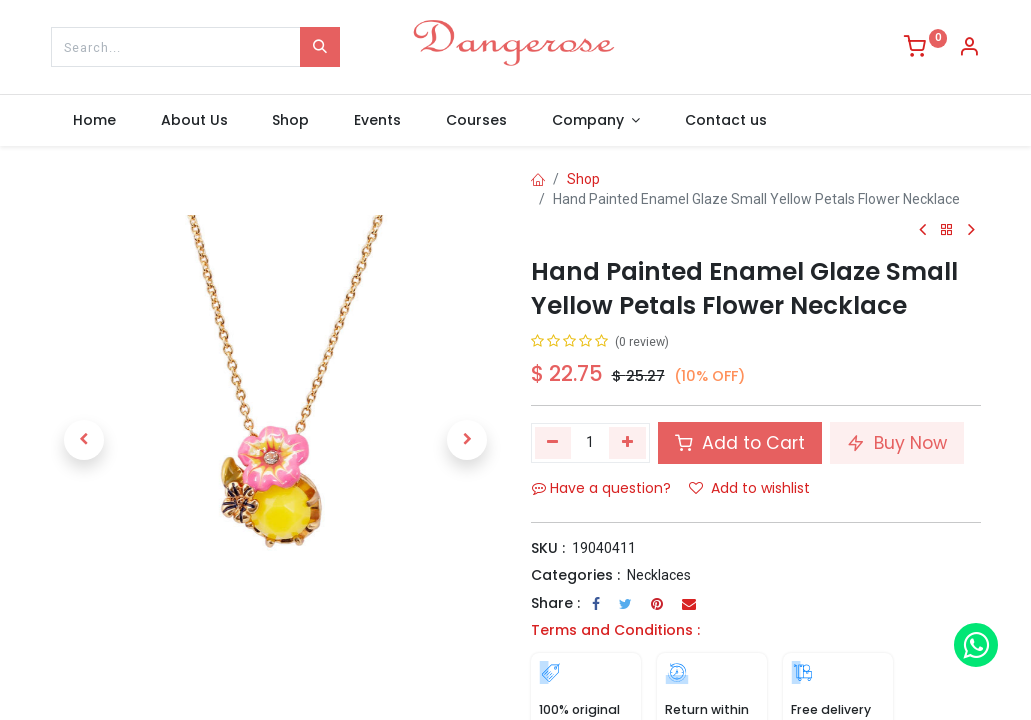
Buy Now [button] (897, 443)
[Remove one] (553, 443)
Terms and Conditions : (615, 630)
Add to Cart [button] (740, 443)
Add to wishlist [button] (749, 488)
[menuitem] (95, 121)
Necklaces (659, 575)
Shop (583, 179)
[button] (85, 440)
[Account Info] (969, 49)
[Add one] (627, 443)
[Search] (320, 47)
